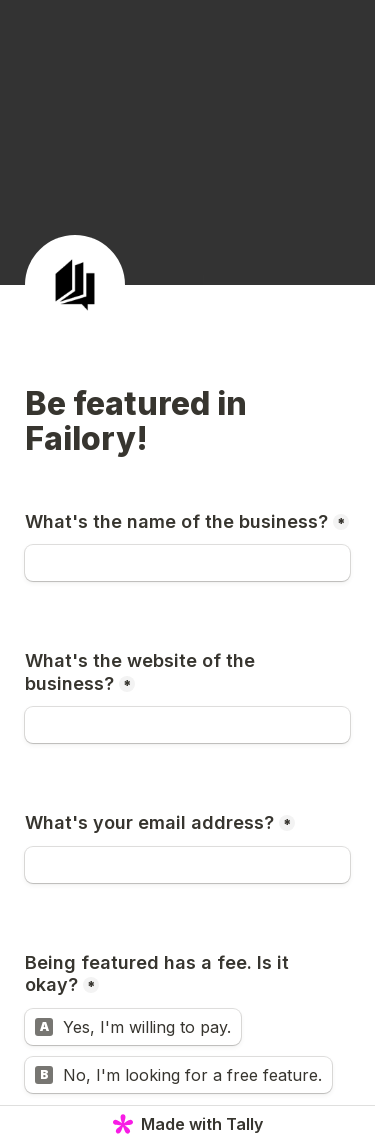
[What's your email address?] (187, 865)
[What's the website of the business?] (187, 725)
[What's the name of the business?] (187, 563)
